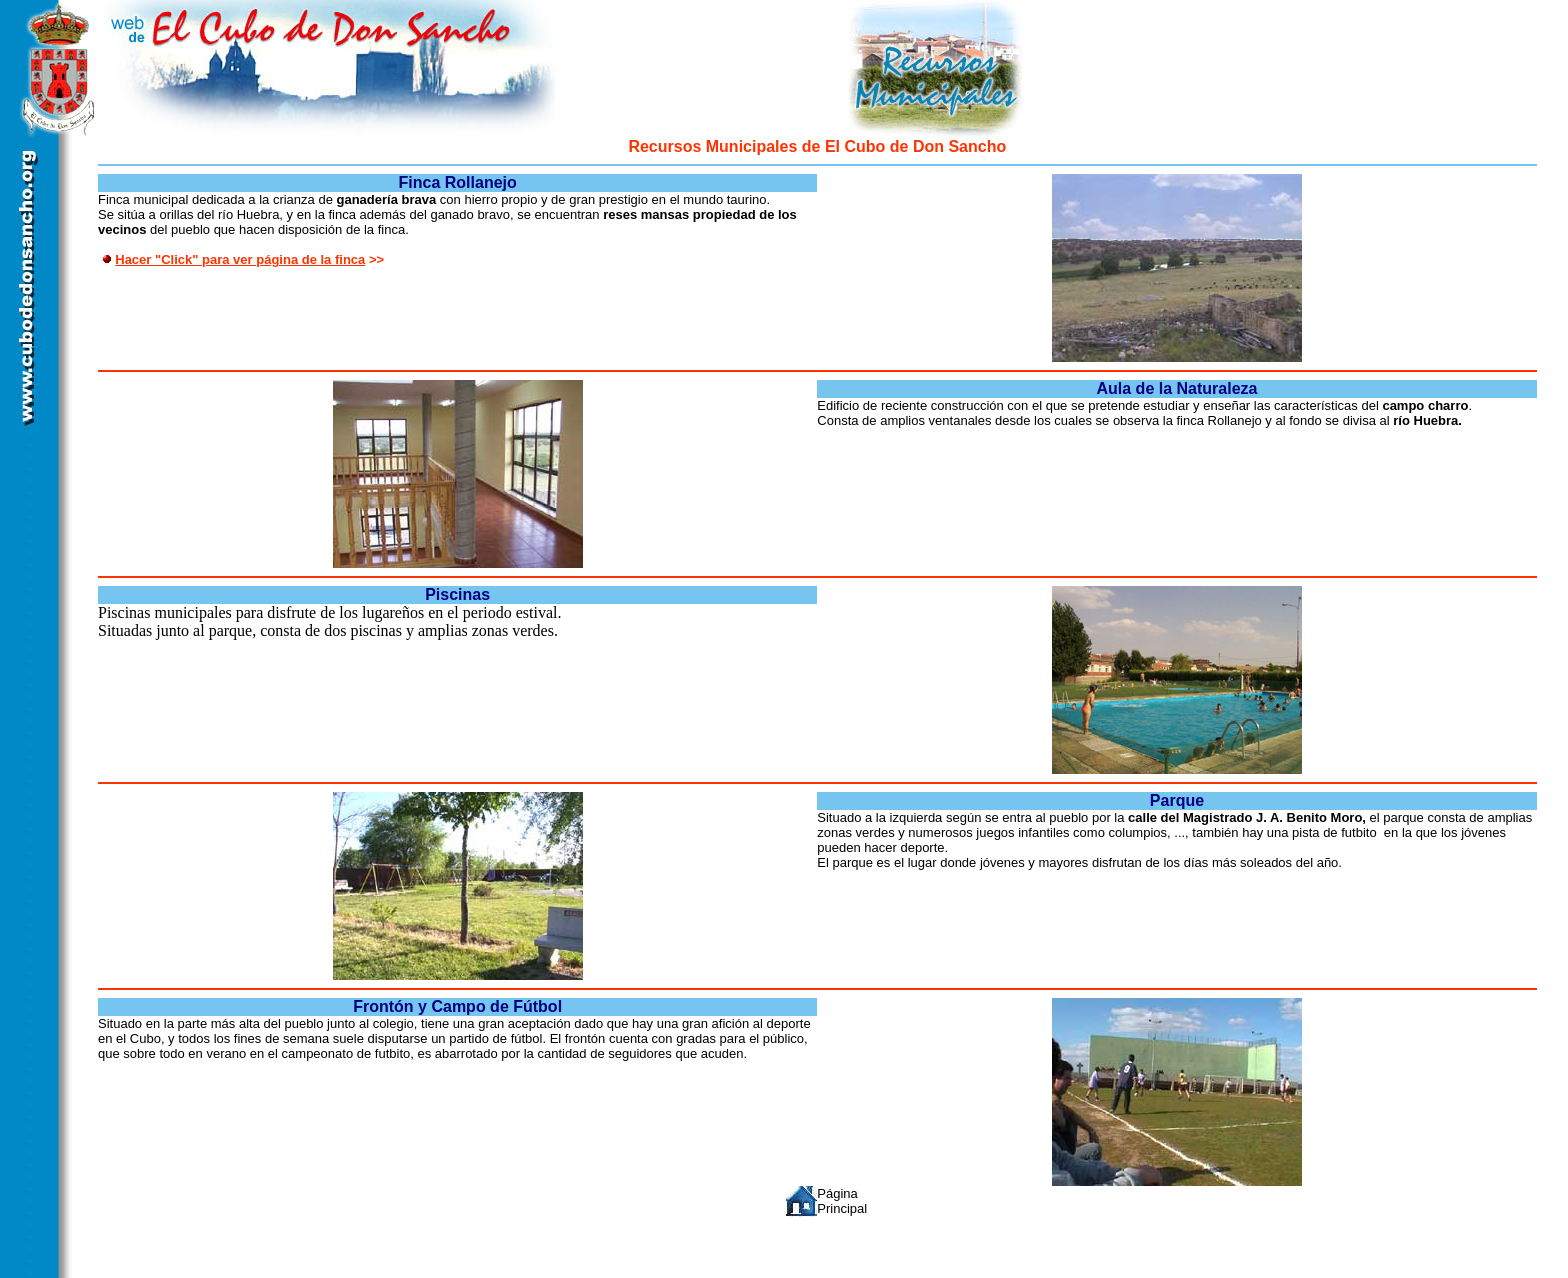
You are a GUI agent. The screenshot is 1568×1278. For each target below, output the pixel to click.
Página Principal (842, 1201)
